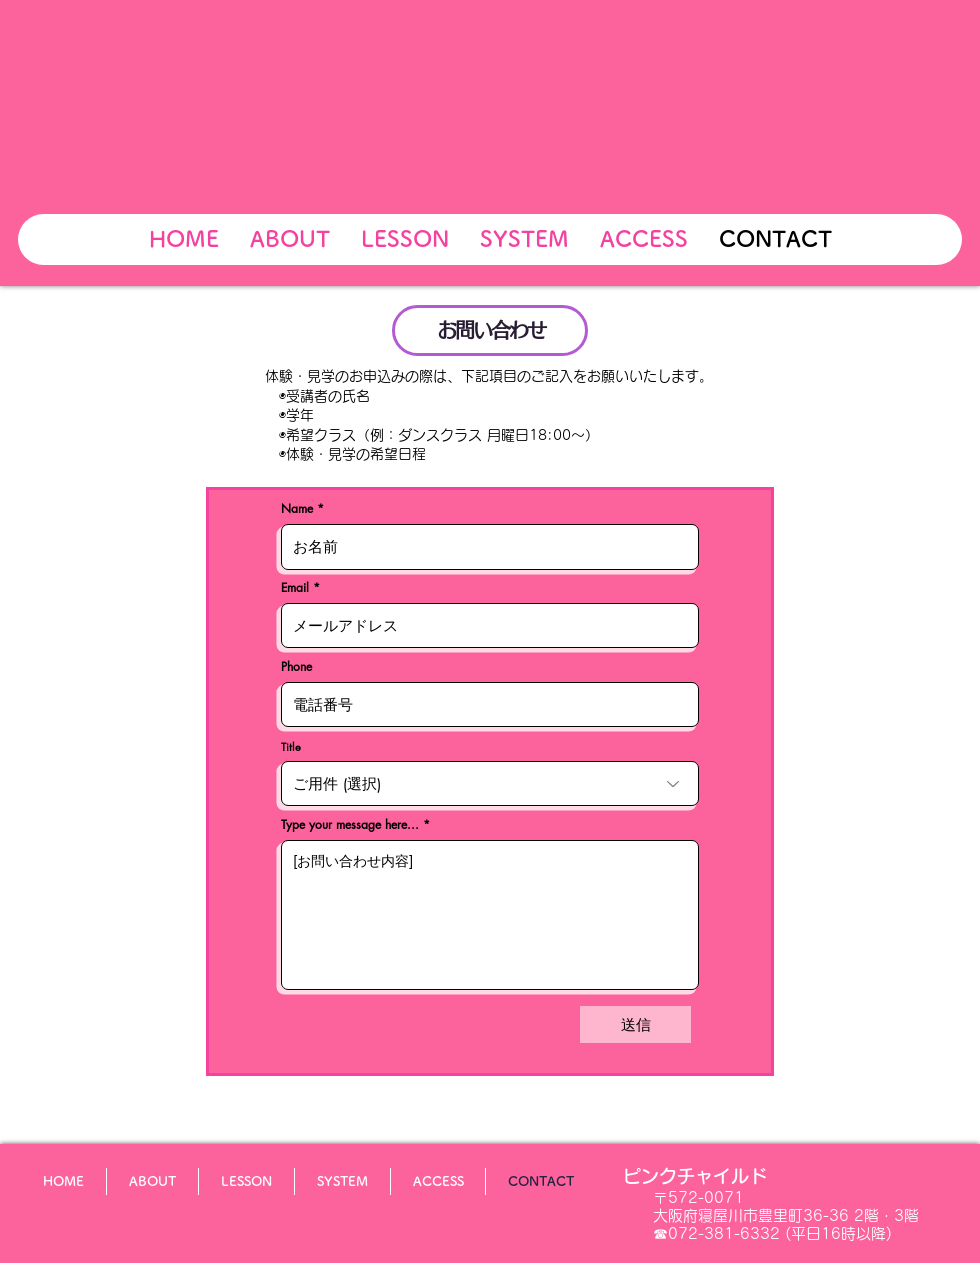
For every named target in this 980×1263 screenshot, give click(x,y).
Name (297, 509)
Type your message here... (350, 825)
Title (291, 746)
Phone (296, 667)
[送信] (635, 1024)
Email (295, 588)
